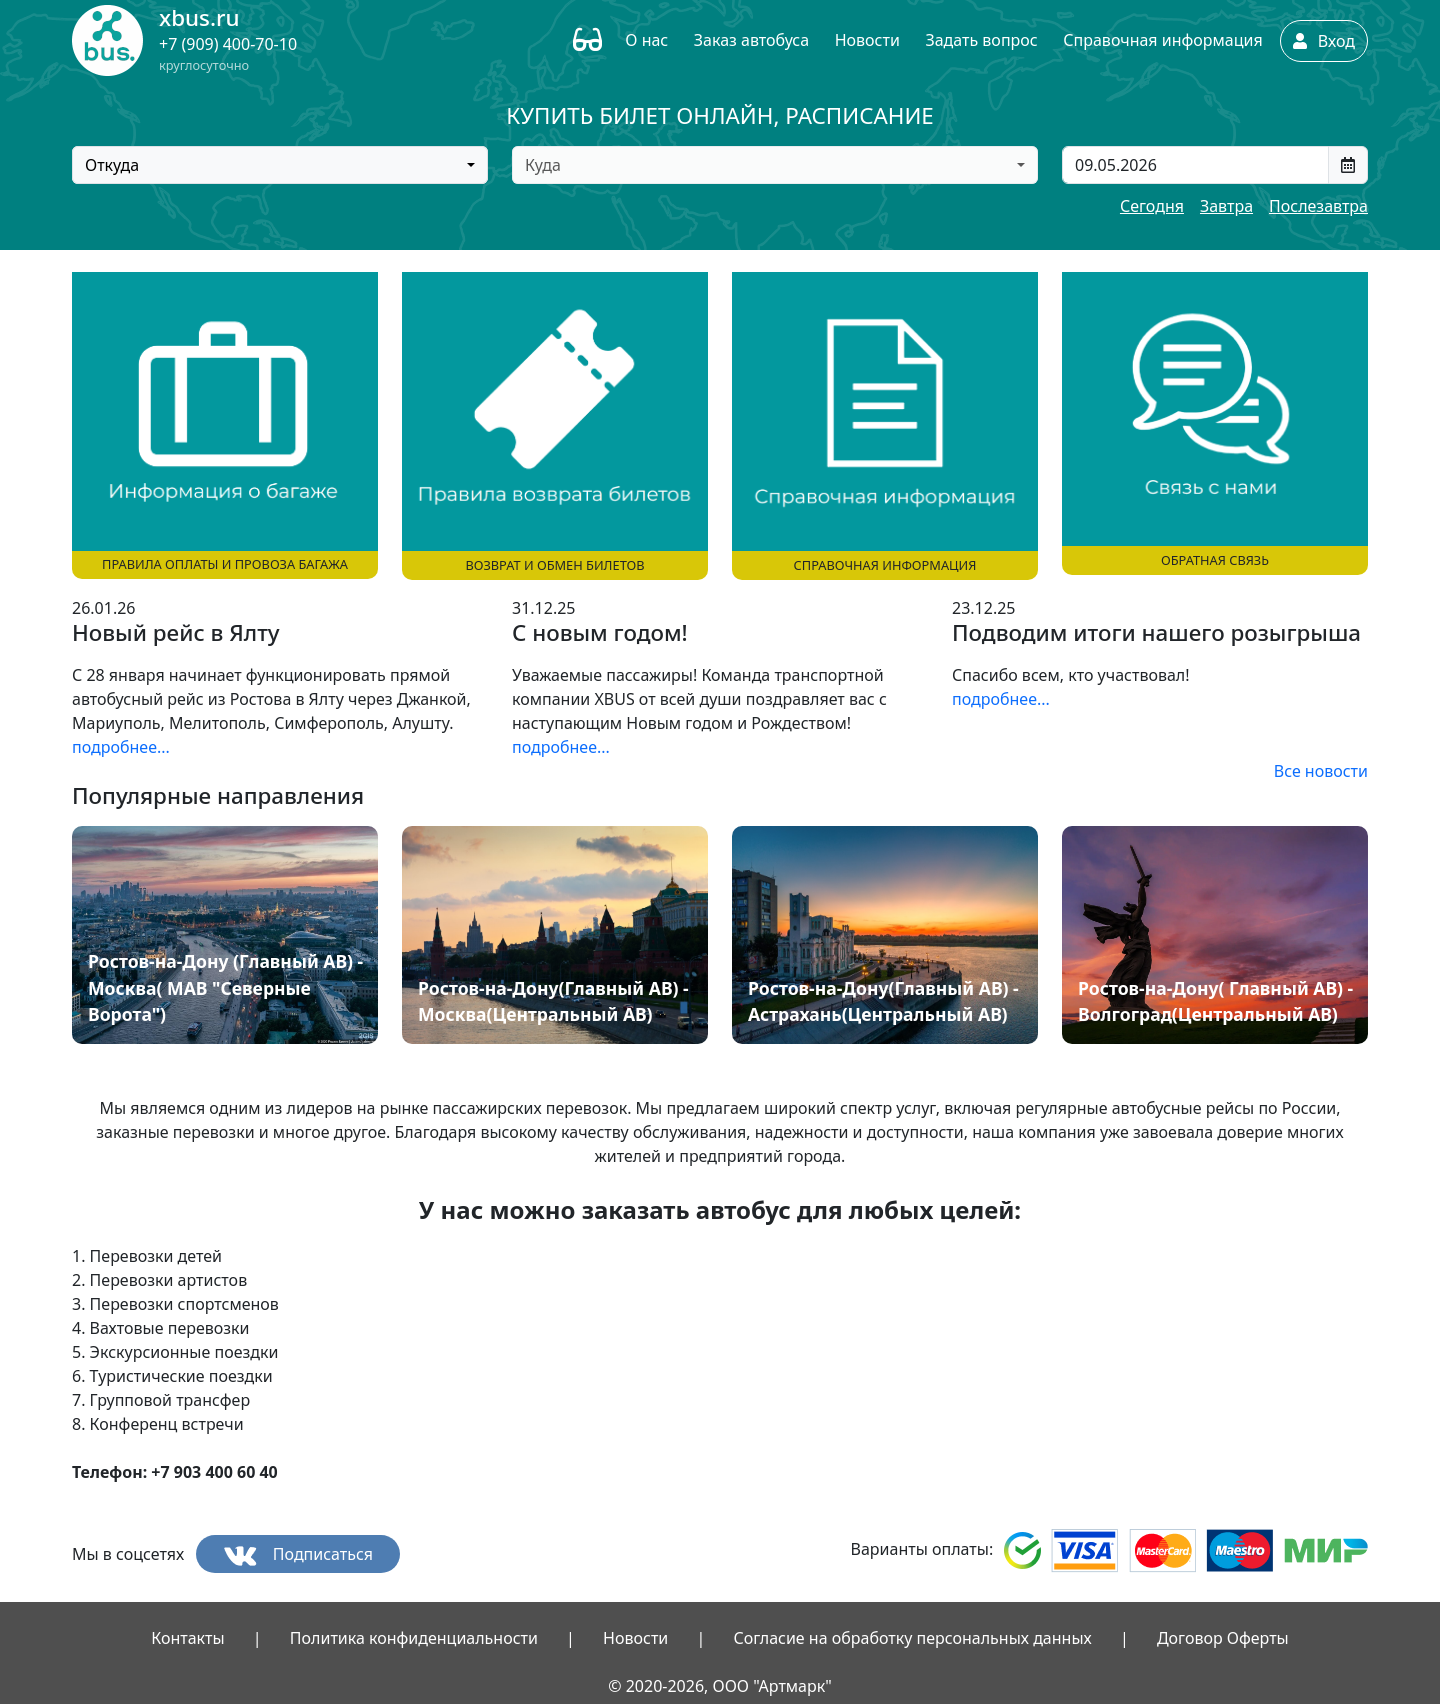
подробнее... (121, 747)
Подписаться (298, 1554)
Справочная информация (1162, 40)
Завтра (1226, 206)
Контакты (187, 1638)
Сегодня (1152, 206)
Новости (867, 40)
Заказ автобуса (751, 40)
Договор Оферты (1223, 1638)
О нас (646, 40)
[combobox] (280, 165)
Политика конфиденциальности (414, 1638)
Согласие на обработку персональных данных (912, 1638)
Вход (1324, 41)
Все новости (1321, 771)
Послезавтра (1318, 206)
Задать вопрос (981, 40)
